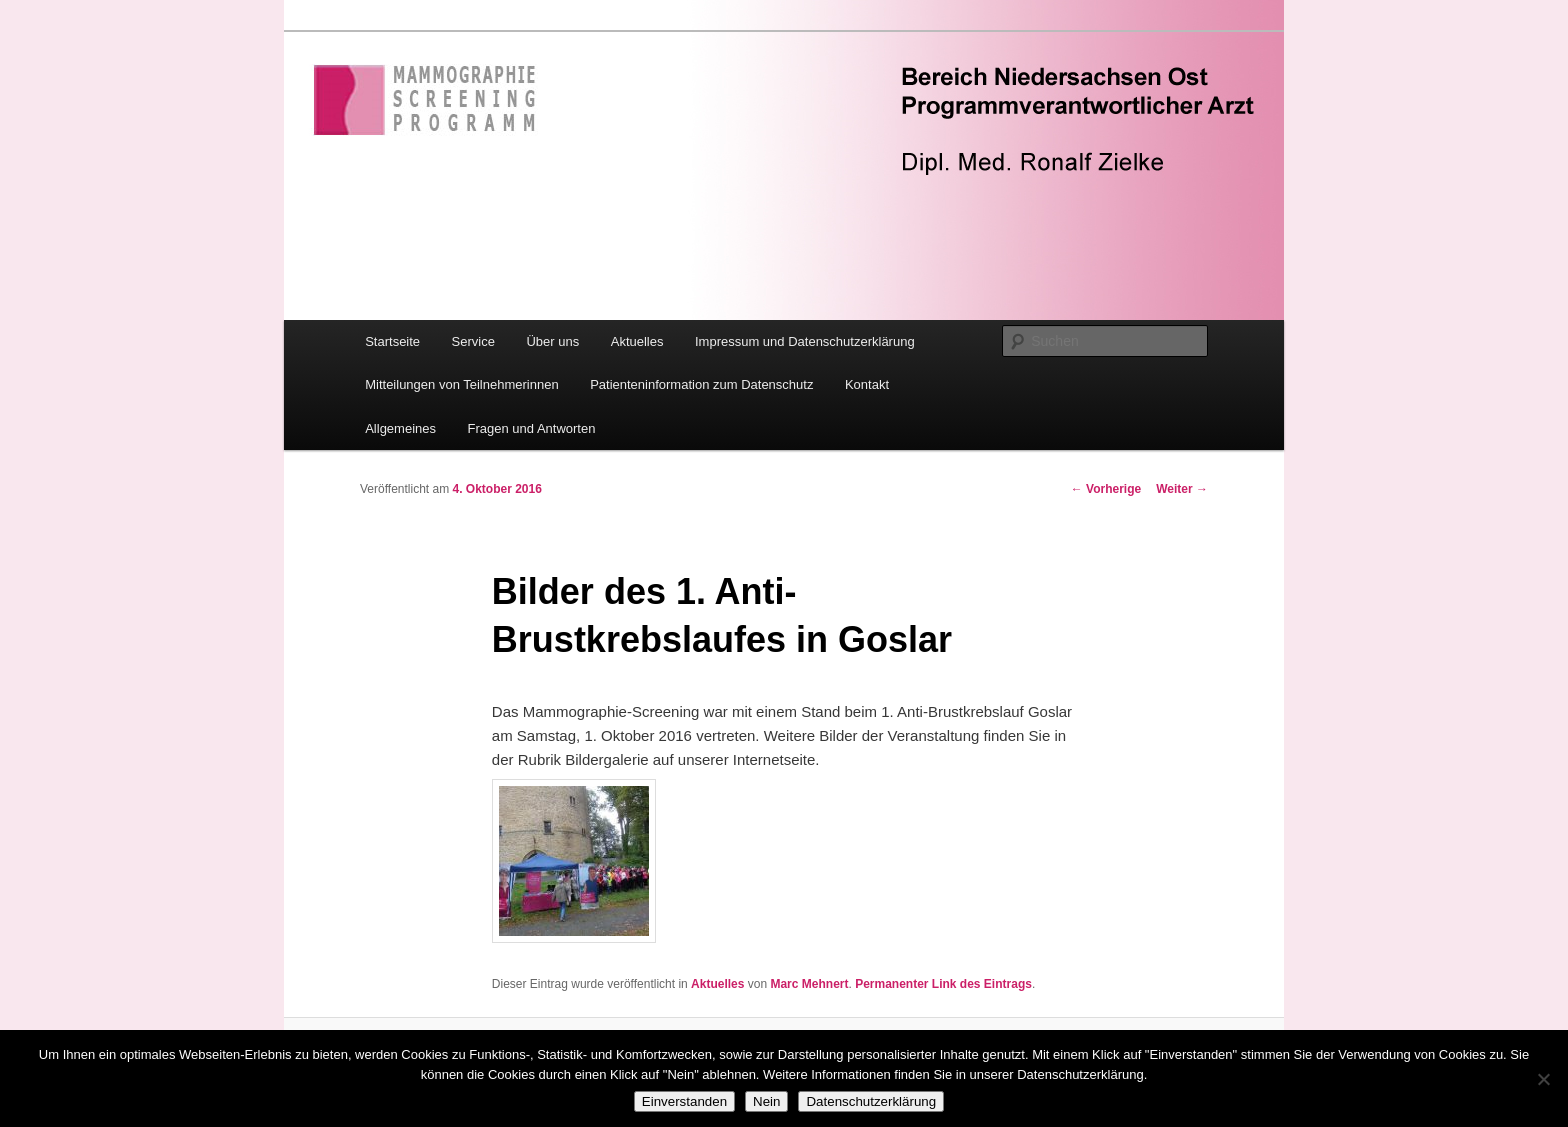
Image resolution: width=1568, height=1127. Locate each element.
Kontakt (867, 384)
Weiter (1182, 489)
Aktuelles (637, 341)
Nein (766, 1101)
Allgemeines (400, 428)
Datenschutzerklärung (871, 1101)
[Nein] (1543, 1079)
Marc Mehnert (809, 984)
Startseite (392, 341)
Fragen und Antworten (532, 428)
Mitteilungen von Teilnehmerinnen (461, 384)
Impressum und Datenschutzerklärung (805, 341)
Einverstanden (684, 1101)
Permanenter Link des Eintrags (943, 984)
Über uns (552, 341)
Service (473, 341)
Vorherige (1106, 489)
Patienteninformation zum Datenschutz (701, 384)
